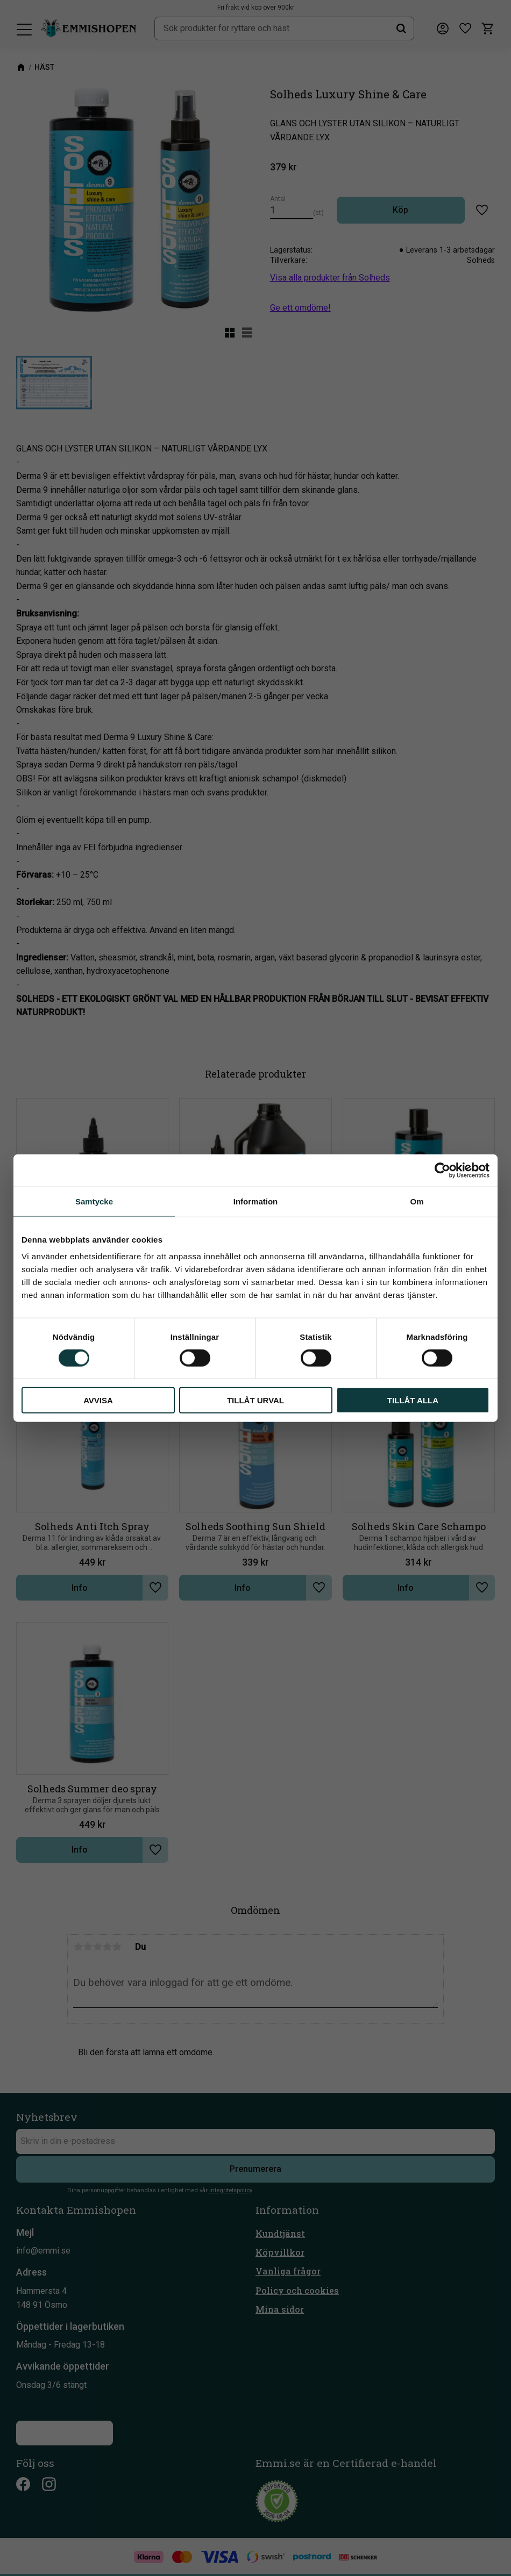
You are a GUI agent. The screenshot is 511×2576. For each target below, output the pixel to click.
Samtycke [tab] (94, 1201)
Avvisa (98, 1400)
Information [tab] (255, 1201)
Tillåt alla (412, 1400)
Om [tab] (416, 1201)
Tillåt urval (255, 1400)
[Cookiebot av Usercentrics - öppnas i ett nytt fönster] (442, 1170)
